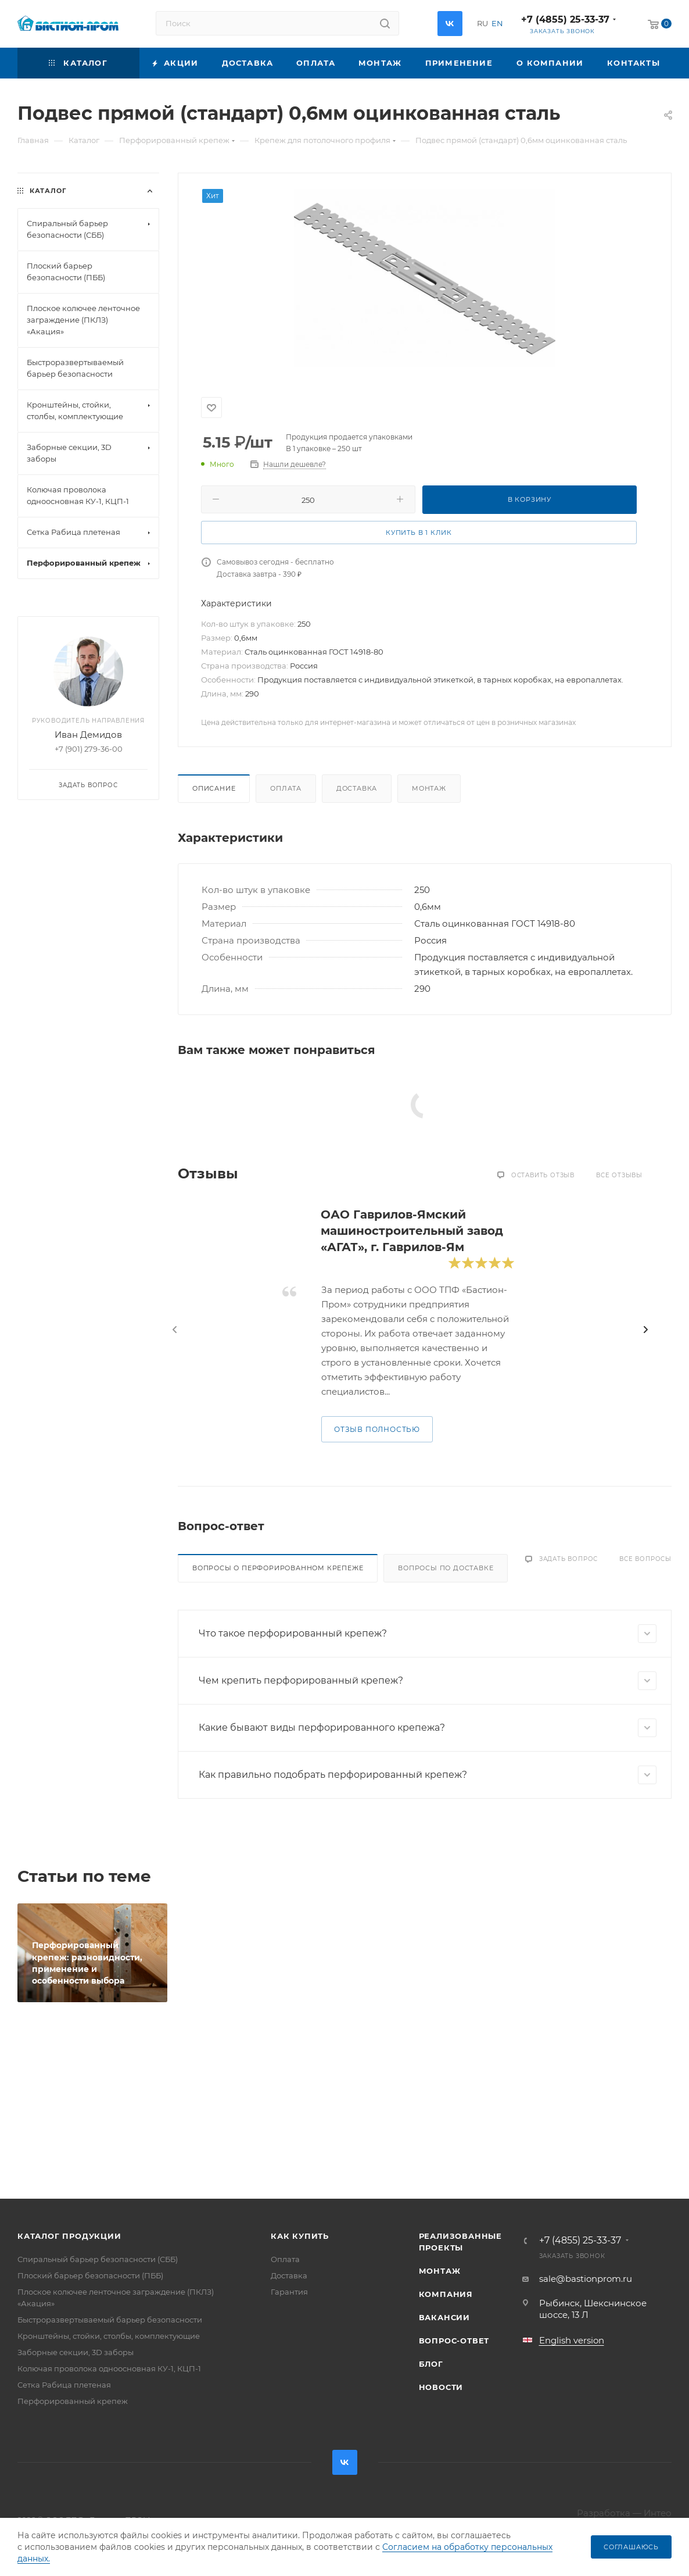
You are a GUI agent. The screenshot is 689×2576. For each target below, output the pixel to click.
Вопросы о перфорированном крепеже (277, 1568)
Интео (658, 2512)
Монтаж (429, 788)
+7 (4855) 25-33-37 (565, 19)
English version (571, 2340)
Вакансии (444, 2317)
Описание (213, 788)
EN (497, 23)
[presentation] (174, 1329)
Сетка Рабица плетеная (64, 2384)
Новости (441, 2387)
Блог (431, 2363)
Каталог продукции (69, 2236)
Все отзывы (619, 1175)
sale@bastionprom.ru (585, 2278)
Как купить (300, 2236)
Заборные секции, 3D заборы (75, 2352)
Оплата (286, 788)
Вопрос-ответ (454, 2340)
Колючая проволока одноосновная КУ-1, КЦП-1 (109, 2368)
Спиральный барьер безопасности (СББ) (97, 2259)
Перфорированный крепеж (72, 2401)
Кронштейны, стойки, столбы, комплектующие (108, 2336)
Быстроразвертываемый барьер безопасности (109, 2319)
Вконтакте (449, 23)
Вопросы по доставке (445, 1568)
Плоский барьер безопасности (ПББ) (90, 2275)
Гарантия (289, 2291)
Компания (446, 2294)
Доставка (356, 788)
